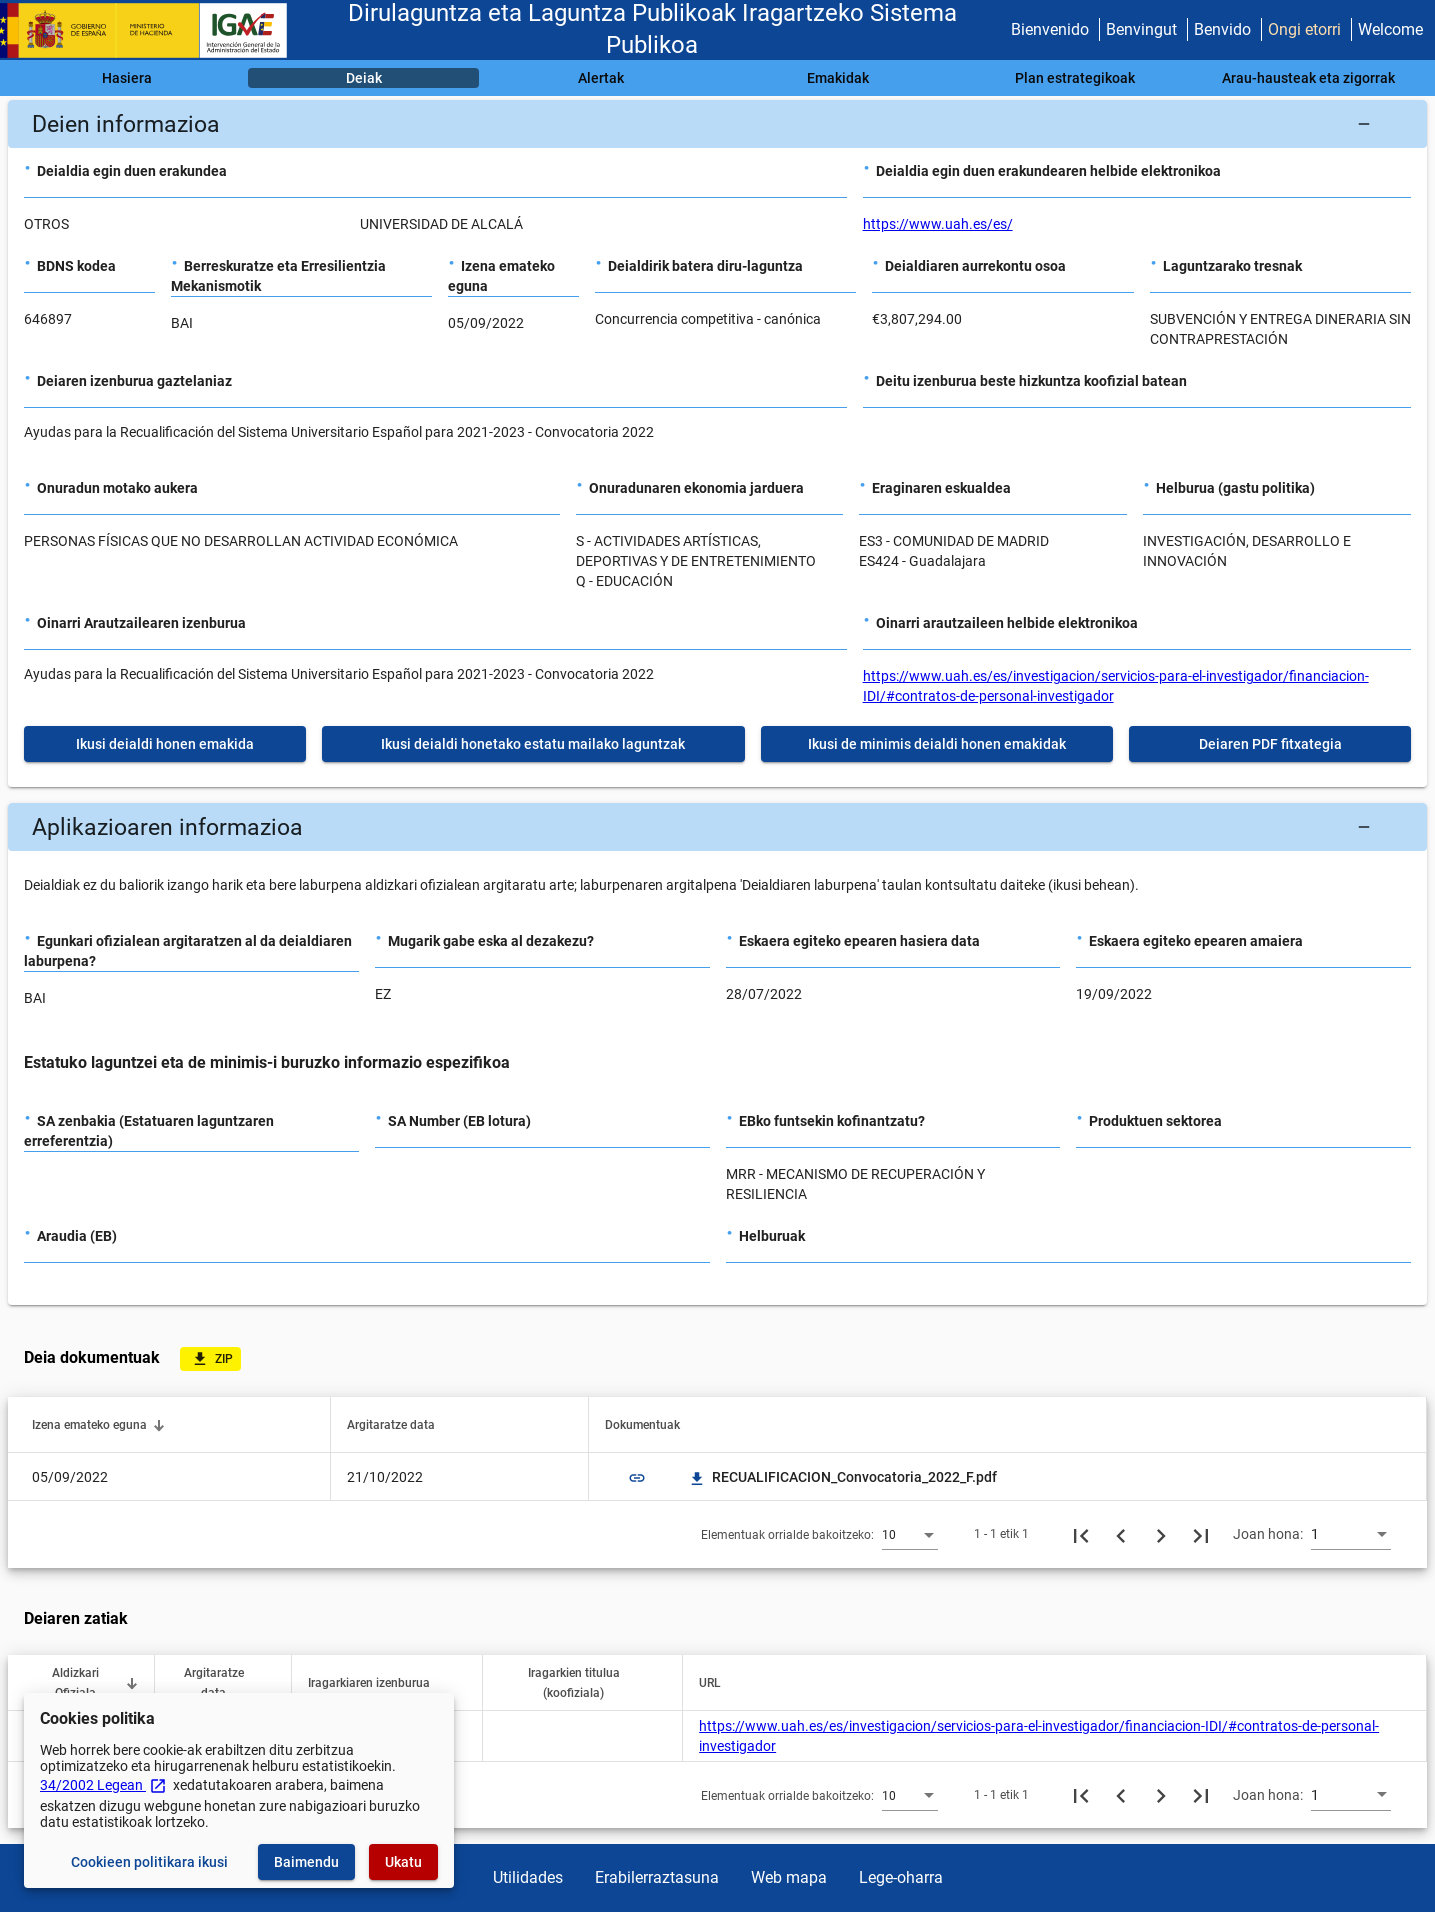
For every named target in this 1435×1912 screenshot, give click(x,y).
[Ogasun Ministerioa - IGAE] (153, 30)
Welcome (1390, 29)
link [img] (637, 1478)
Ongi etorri (1304, 29)
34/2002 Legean (103, 1785)
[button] (717, 124)
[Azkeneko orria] (1201, 1534)
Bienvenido (1050, 29)
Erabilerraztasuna (657, 1877)
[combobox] (910, 1534)
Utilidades (528, 1877)
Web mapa (789, 1877)
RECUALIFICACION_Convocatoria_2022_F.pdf (842, 1477)
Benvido (1222, 29)
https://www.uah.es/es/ (938, 224)
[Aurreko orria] (1121, 1534)
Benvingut (1141, 29)
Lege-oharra (901, 1877)
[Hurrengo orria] (1161, 1534)
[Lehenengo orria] (1081, 1534)
